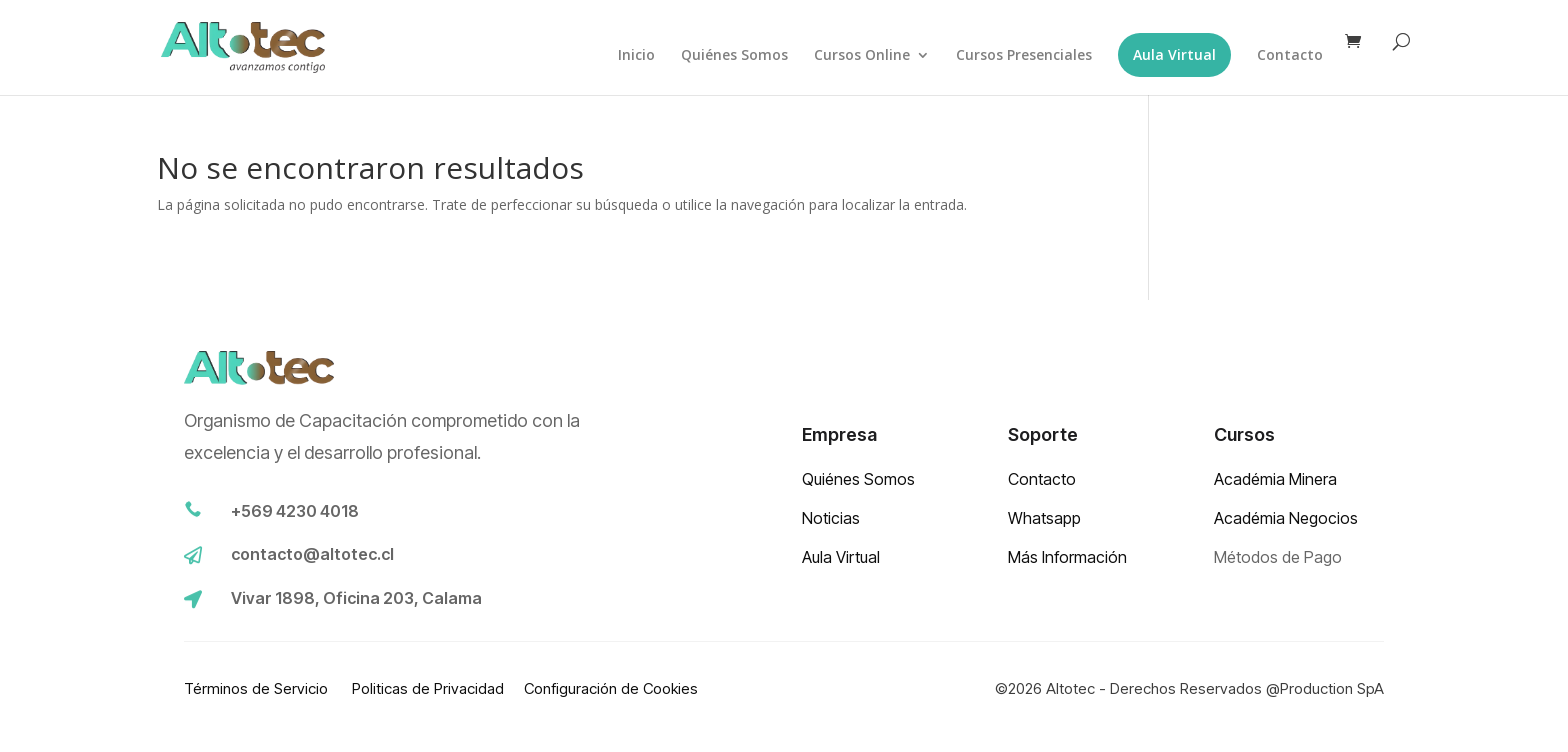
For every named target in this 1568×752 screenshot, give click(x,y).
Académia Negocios (1286, 518)
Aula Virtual (1174, 54)
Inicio (636, 56)
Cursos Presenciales (1024, 56)
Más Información (1067, 557)
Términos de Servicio (258, 688)
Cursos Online (862, 56)
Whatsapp (1044, 518)
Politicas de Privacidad (428, 688)
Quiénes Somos (734, 56)
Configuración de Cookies (611, 688)
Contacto (1290, 56)
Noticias (831, 518)
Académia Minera (1275, 479)
